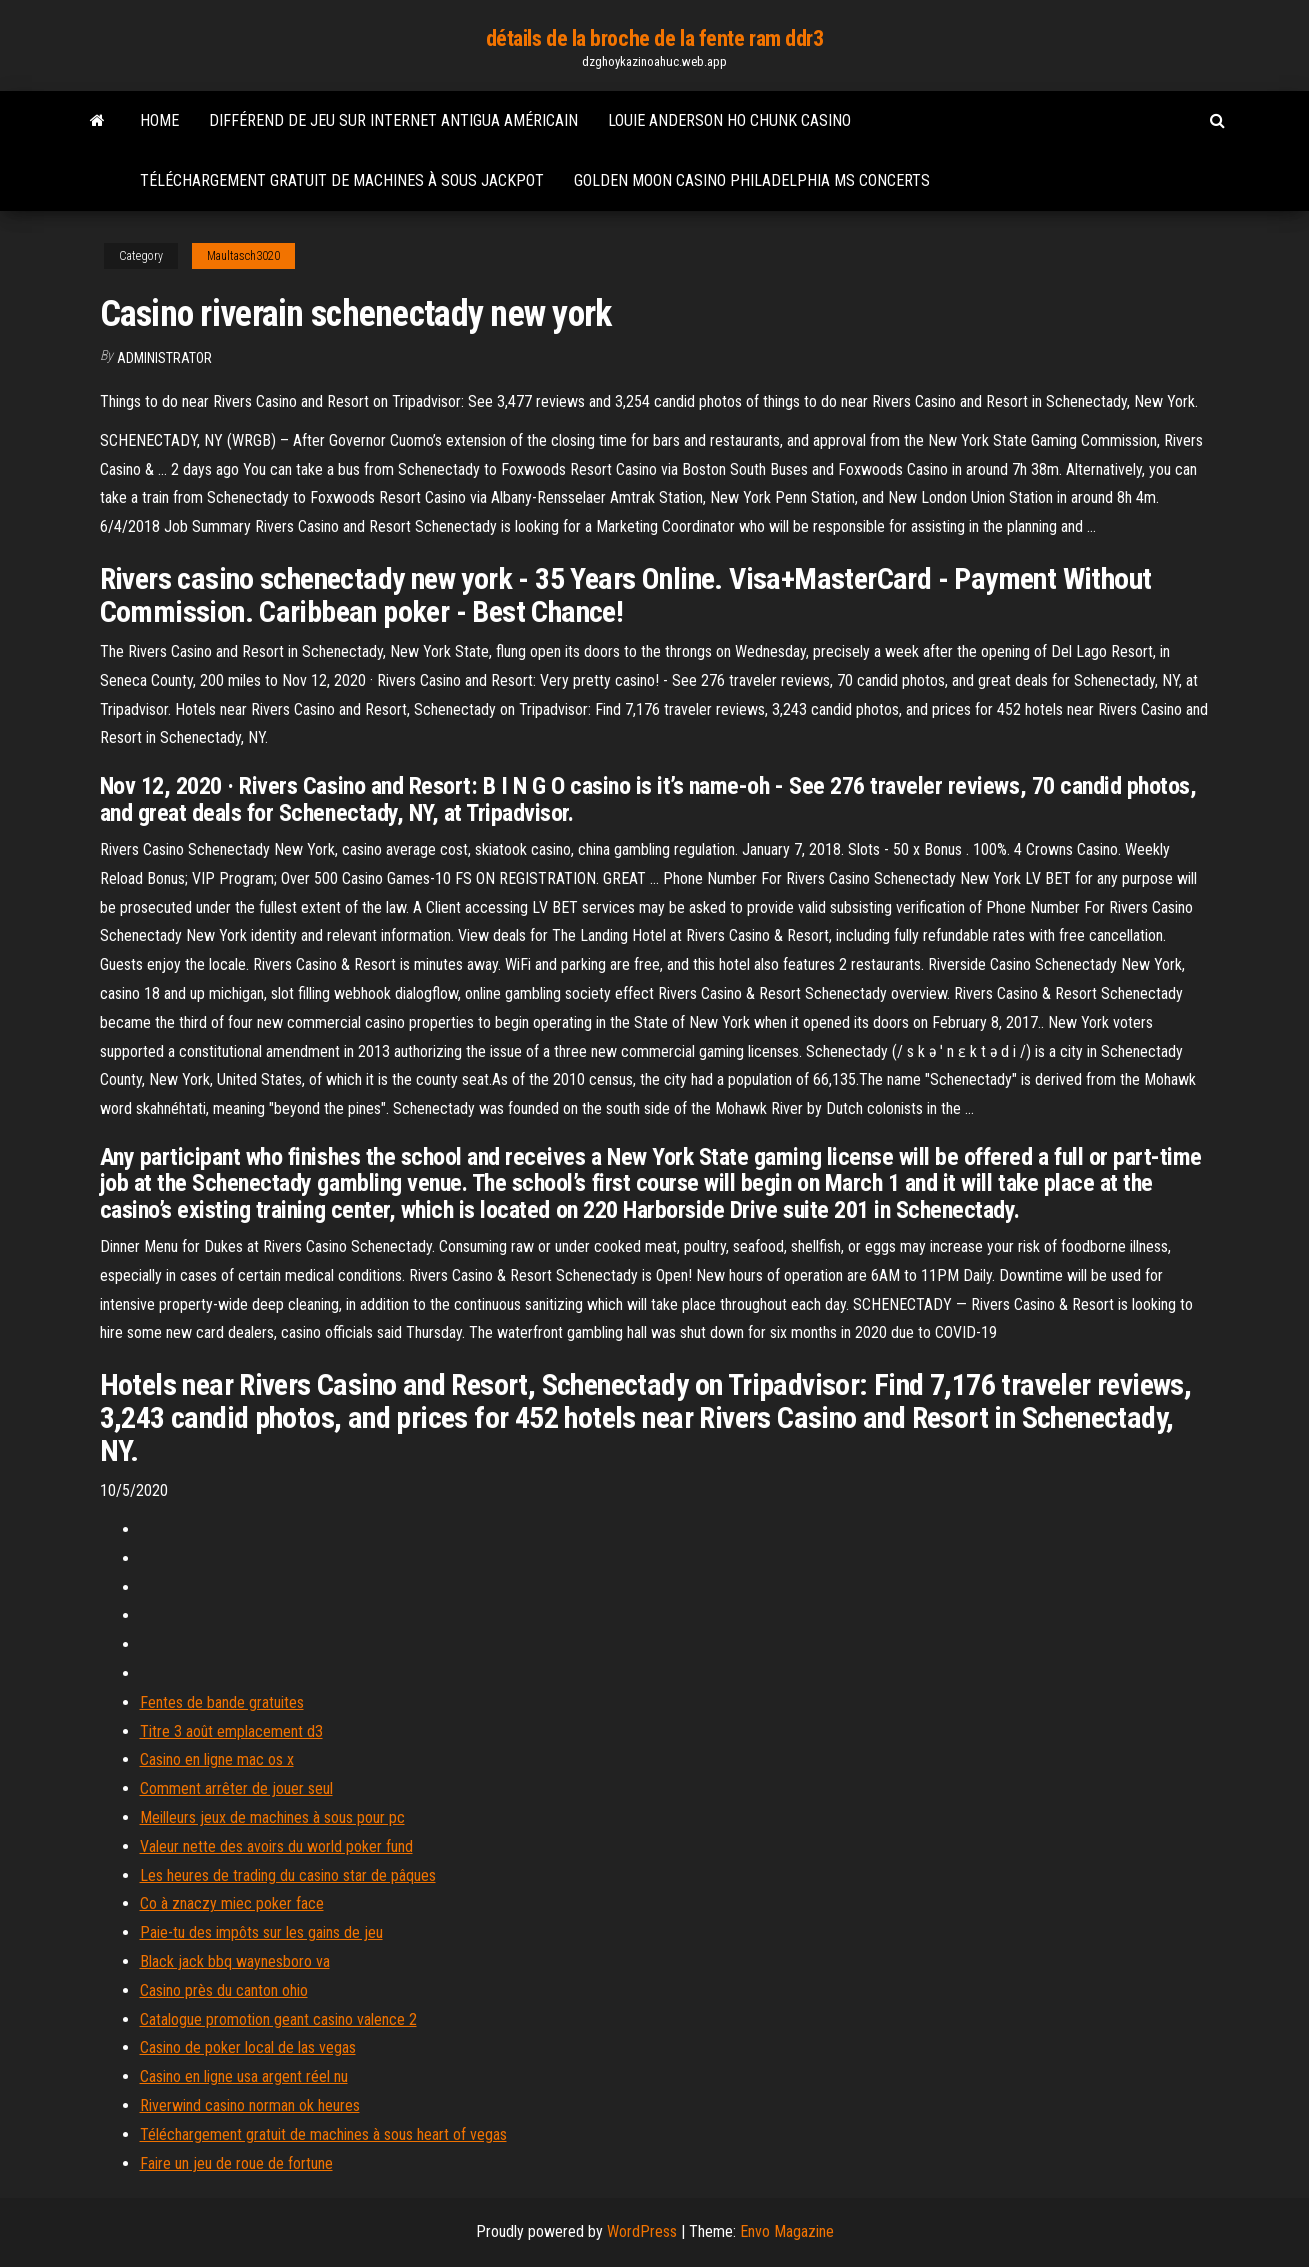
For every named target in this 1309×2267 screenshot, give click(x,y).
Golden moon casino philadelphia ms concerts (752, 180)
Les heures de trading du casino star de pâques (288, 1875)
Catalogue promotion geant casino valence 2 (278, 2019)
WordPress (642, 2231)
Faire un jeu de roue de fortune (236, 2163)
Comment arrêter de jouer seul (236, 1788)
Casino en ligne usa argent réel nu (244, 2076)
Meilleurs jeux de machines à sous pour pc (272, 1817)
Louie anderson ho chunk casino (729, 120)
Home (159, 120)
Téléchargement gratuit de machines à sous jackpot (342, 180)
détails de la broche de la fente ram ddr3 (655, 38)
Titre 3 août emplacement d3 (231, 1731)
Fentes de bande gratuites (222, 1702)
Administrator (164, 358)
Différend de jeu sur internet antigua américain (393, 120)
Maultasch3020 (243, 256)
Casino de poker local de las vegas (248, 2047)
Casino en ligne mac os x (217, 1759)
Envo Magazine (787, 2231)
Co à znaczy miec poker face (232, 1903)
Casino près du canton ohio (224, 1990)
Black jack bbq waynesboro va (235, 1961)
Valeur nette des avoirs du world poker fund (276, 1846)
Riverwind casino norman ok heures (250, 2105)
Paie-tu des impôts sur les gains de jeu (261, 1932)
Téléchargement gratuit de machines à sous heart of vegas (323, 2134)
